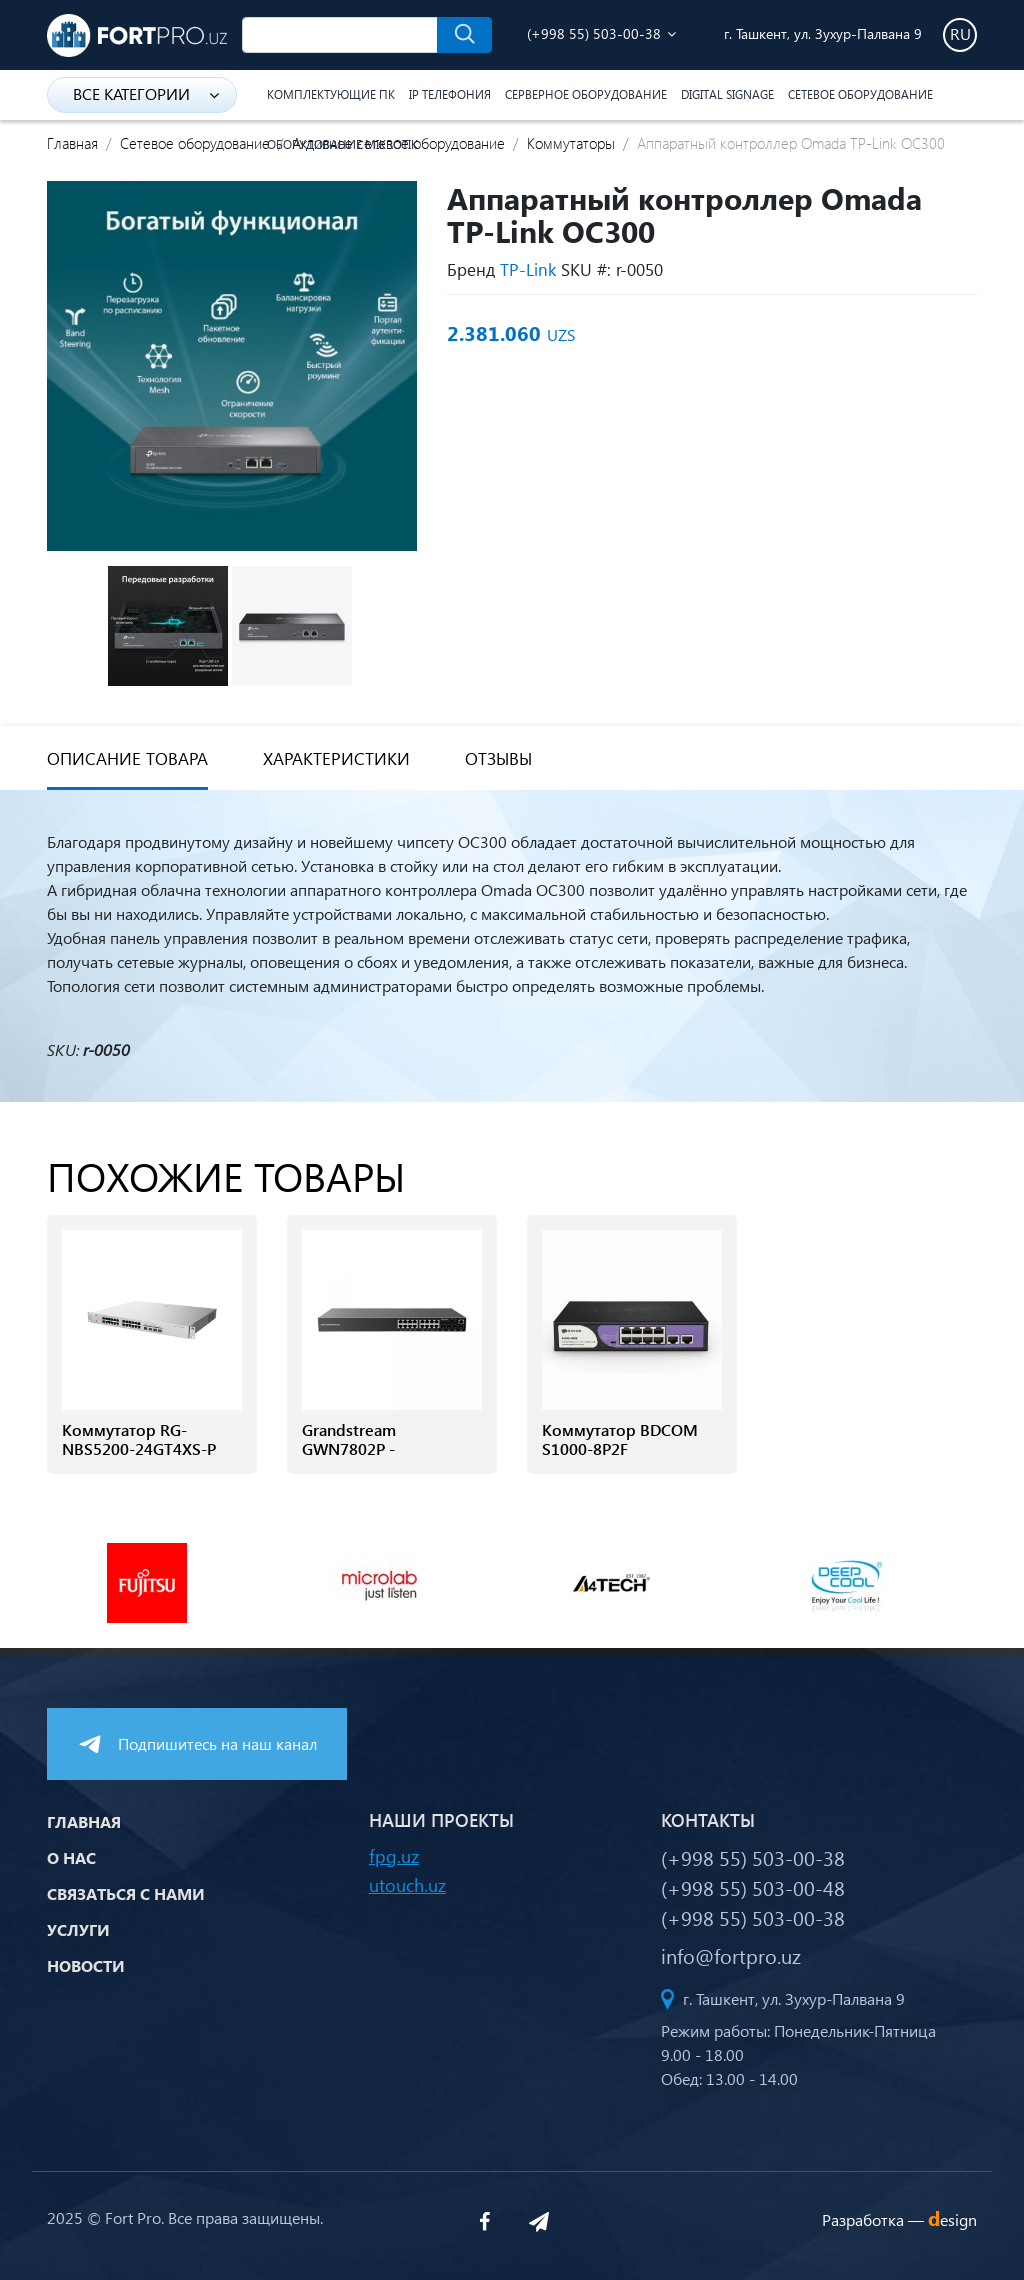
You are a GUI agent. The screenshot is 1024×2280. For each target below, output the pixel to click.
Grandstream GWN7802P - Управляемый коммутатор (354, 1458)
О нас (71, 1857)
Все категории (146, 93)
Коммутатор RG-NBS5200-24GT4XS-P (139, 1439)
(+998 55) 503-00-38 (594, 33)
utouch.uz (407, 1884)
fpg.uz (394, 1855)
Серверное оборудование (586, 94)
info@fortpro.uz (731, 1955)
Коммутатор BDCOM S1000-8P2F (620, 1439)
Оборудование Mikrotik (342, 144)
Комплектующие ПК (331, 94)
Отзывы (498, 758)
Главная (72, 143)
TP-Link (528, 269)
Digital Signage (727, 94)
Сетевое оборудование (860, 94)
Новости (86, 1965)
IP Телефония (450, 94)
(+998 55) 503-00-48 (753, 1887)
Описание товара (127, 758)
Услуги (78, 1929)
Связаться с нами (126, 1893)
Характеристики (336, 758)
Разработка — (899, 2219)
